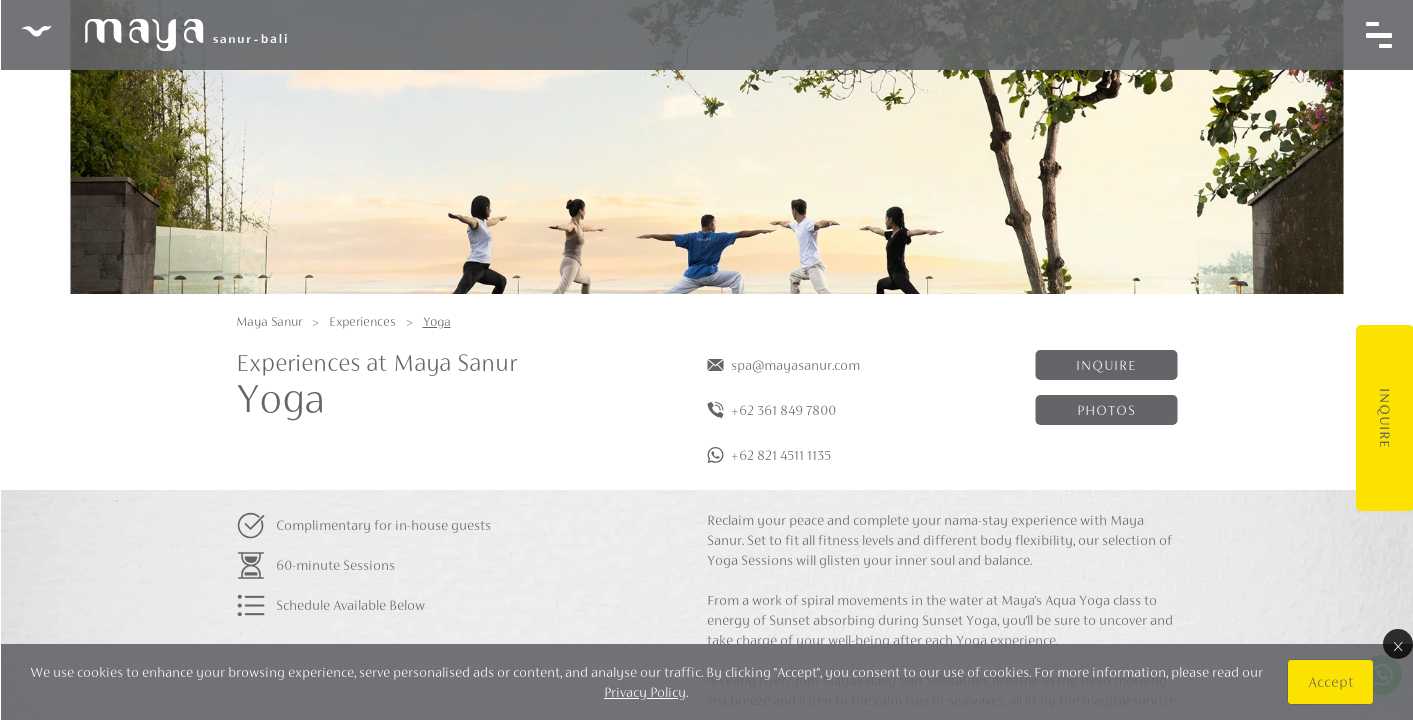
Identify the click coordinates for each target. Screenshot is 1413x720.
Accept (1329, 681)
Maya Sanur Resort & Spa (153, 35)
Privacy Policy (645, 692)
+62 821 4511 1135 (781, 455)
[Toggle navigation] (1378, 35)
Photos (1106, 410)
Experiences (362, 321)
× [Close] (1397, 644)
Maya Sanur (269, 321)
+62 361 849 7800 (783, 410)
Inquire (1384, 418)
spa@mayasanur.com (795, 365)
